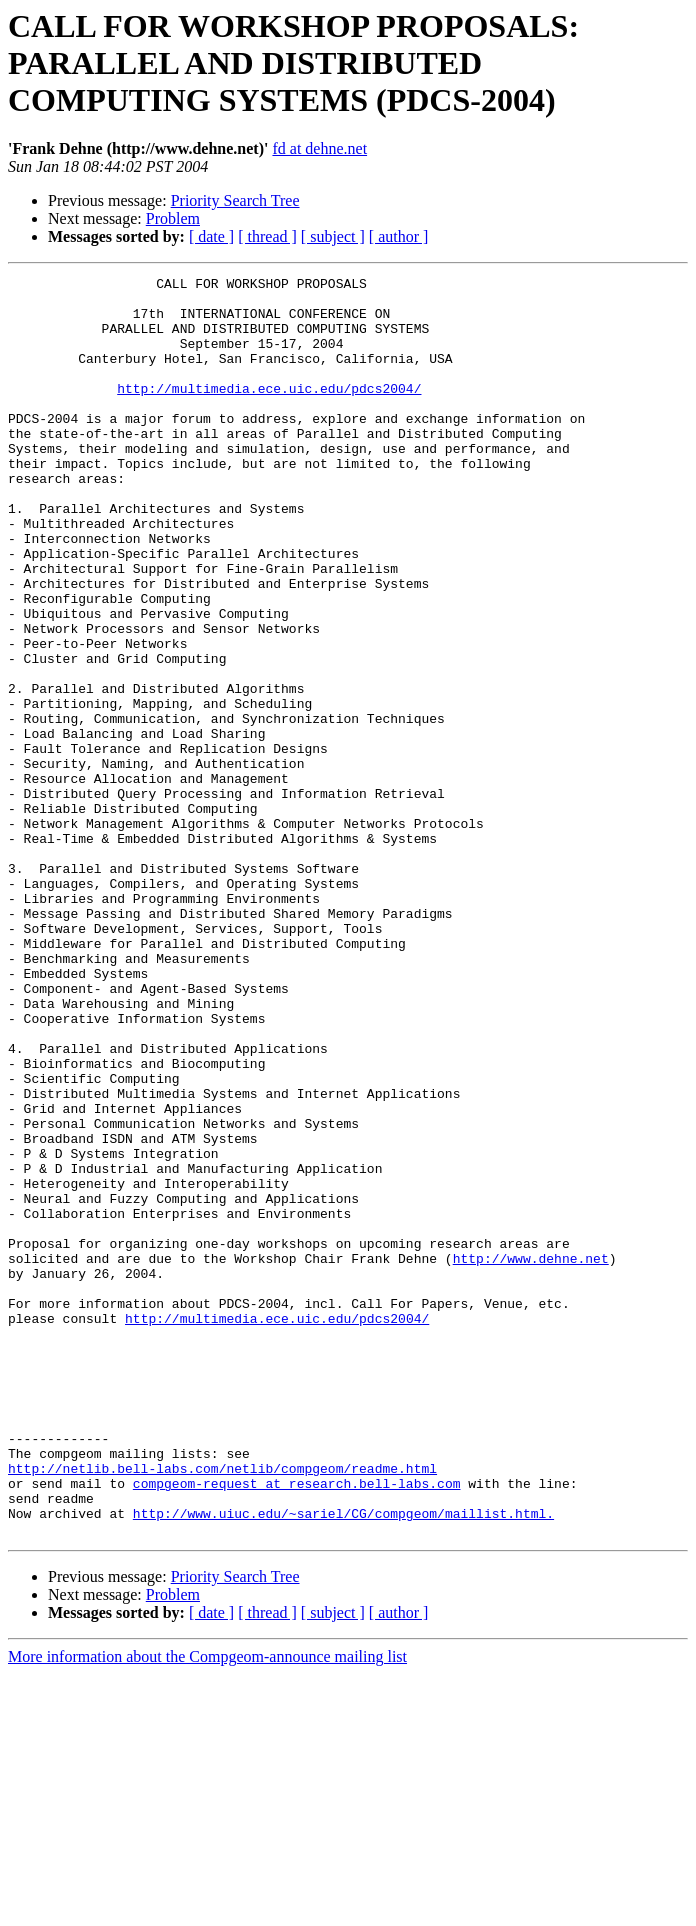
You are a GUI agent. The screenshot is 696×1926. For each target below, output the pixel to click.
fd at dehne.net (319, 148)
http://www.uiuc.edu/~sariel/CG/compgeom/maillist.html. (343, 1762)
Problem (173, 218)
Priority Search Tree (235, 200)
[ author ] (399, 236)
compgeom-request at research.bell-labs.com (297, 1726)
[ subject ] (333, 236)
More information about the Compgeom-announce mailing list (207, 1908)
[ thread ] (267, 236)
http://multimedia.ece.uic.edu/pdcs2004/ (269, 412)
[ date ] (211, 236)
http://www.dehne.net (531, 1456)
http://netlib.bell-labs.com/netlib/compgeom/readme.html (222, 1708)
